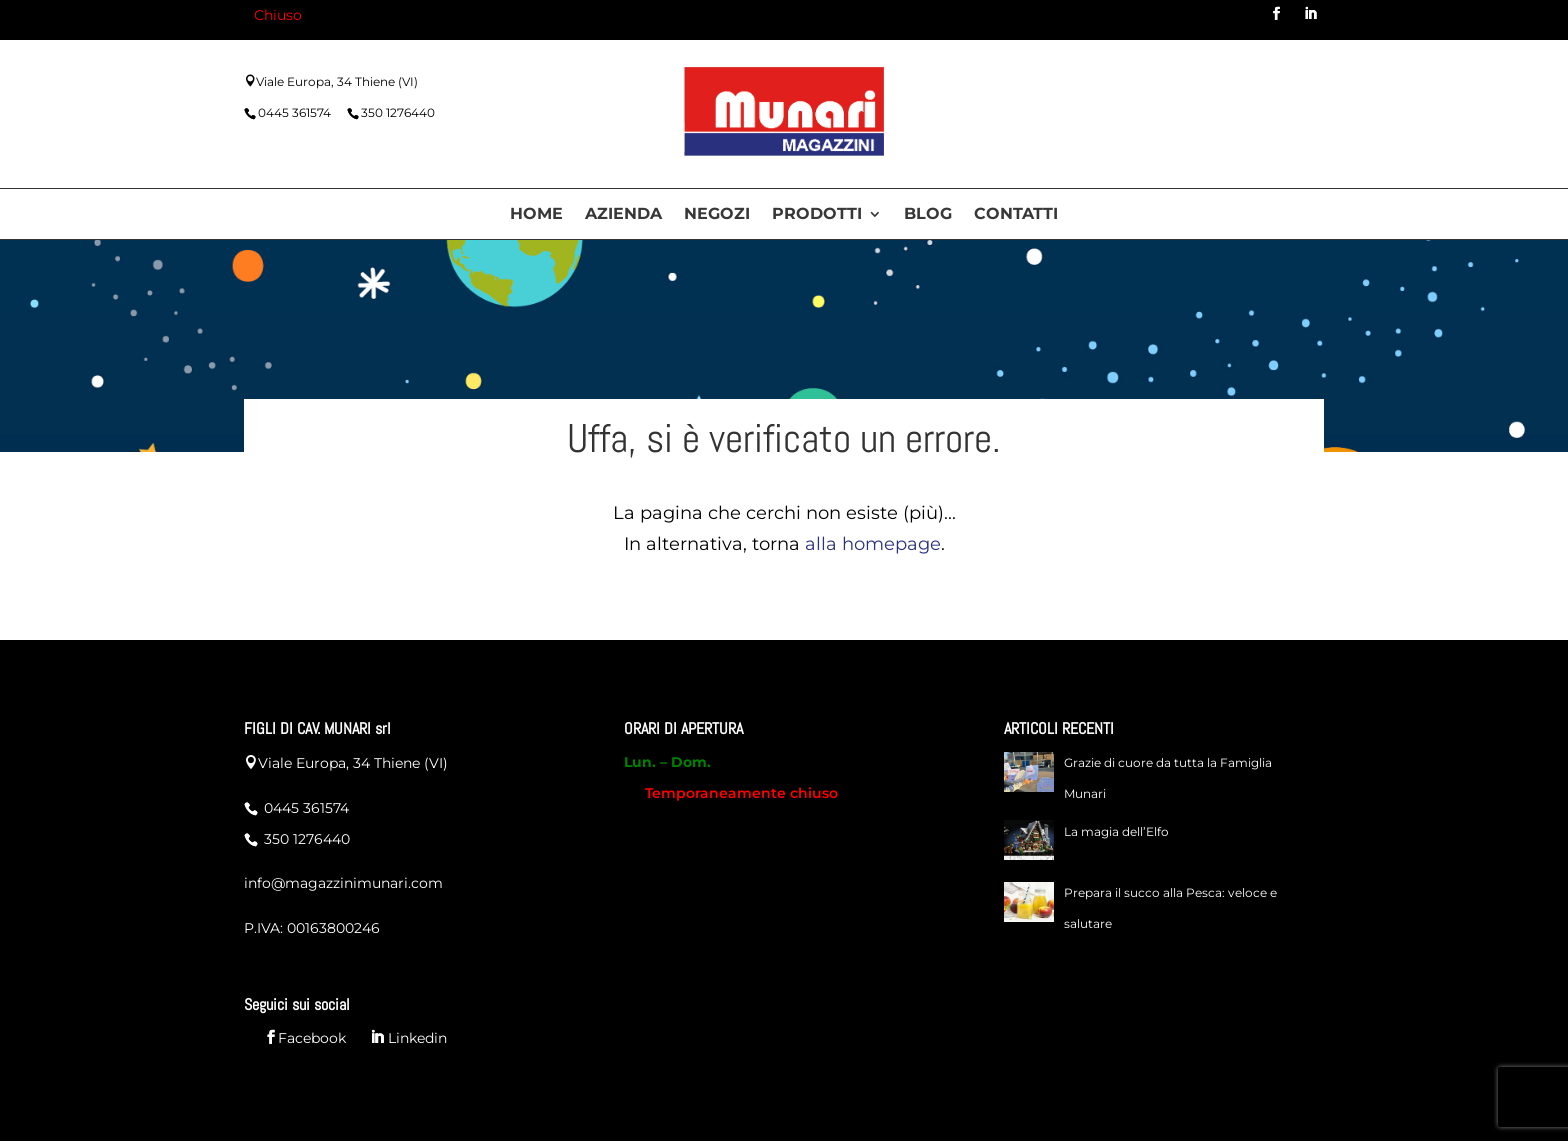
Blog (928, 215)
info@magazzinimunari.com (343, 883)
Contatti (1016, 215)
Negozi (717, 215)
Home (536, 215)
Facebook (312, 1038)
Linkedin (415, 1038)
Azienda (623, 215)
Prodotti (817, 215)
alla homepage (873, 544)
